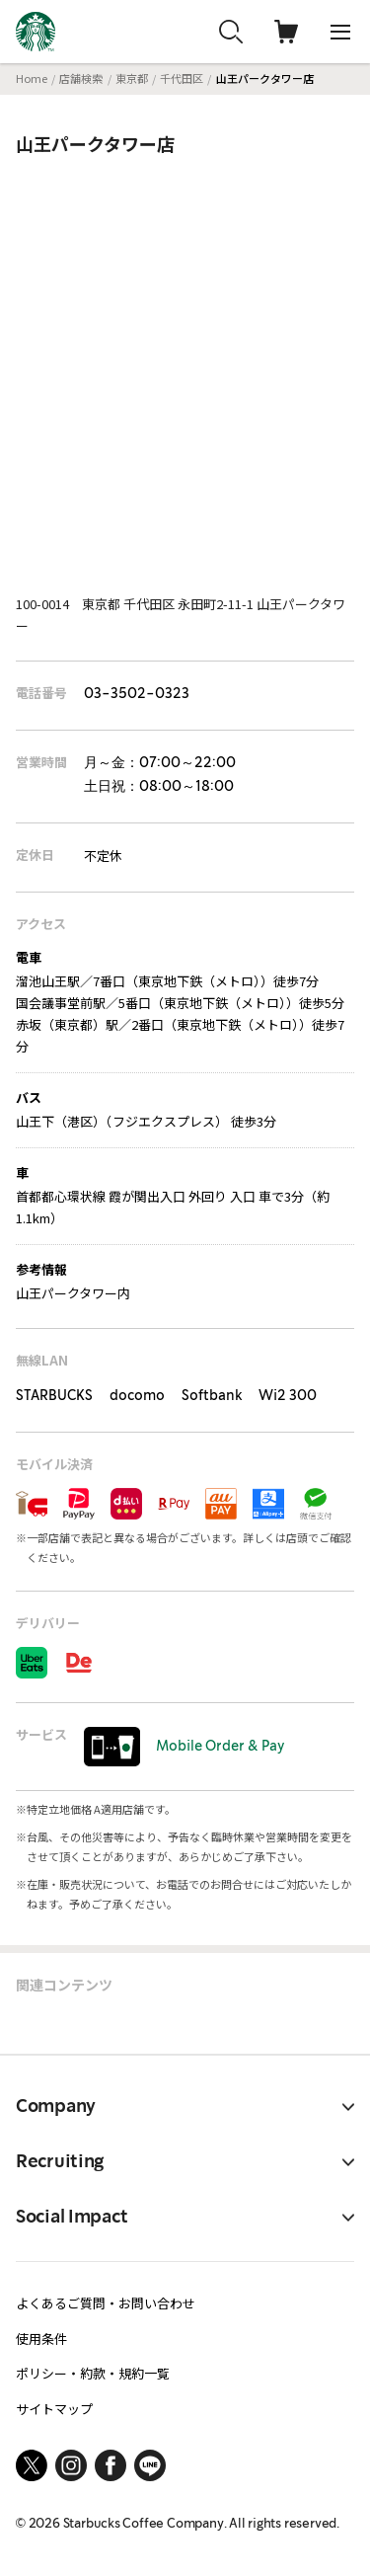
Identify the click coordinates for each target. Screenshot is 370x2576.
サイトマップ (54, 2408)
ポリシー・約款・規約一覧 (93, 2373)
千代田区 (181, 78)
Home (31, 78)
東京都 (131, 78)
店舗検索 (81, 78)
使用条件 (41, 2338)
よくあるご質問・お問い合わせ (105, 2303)
